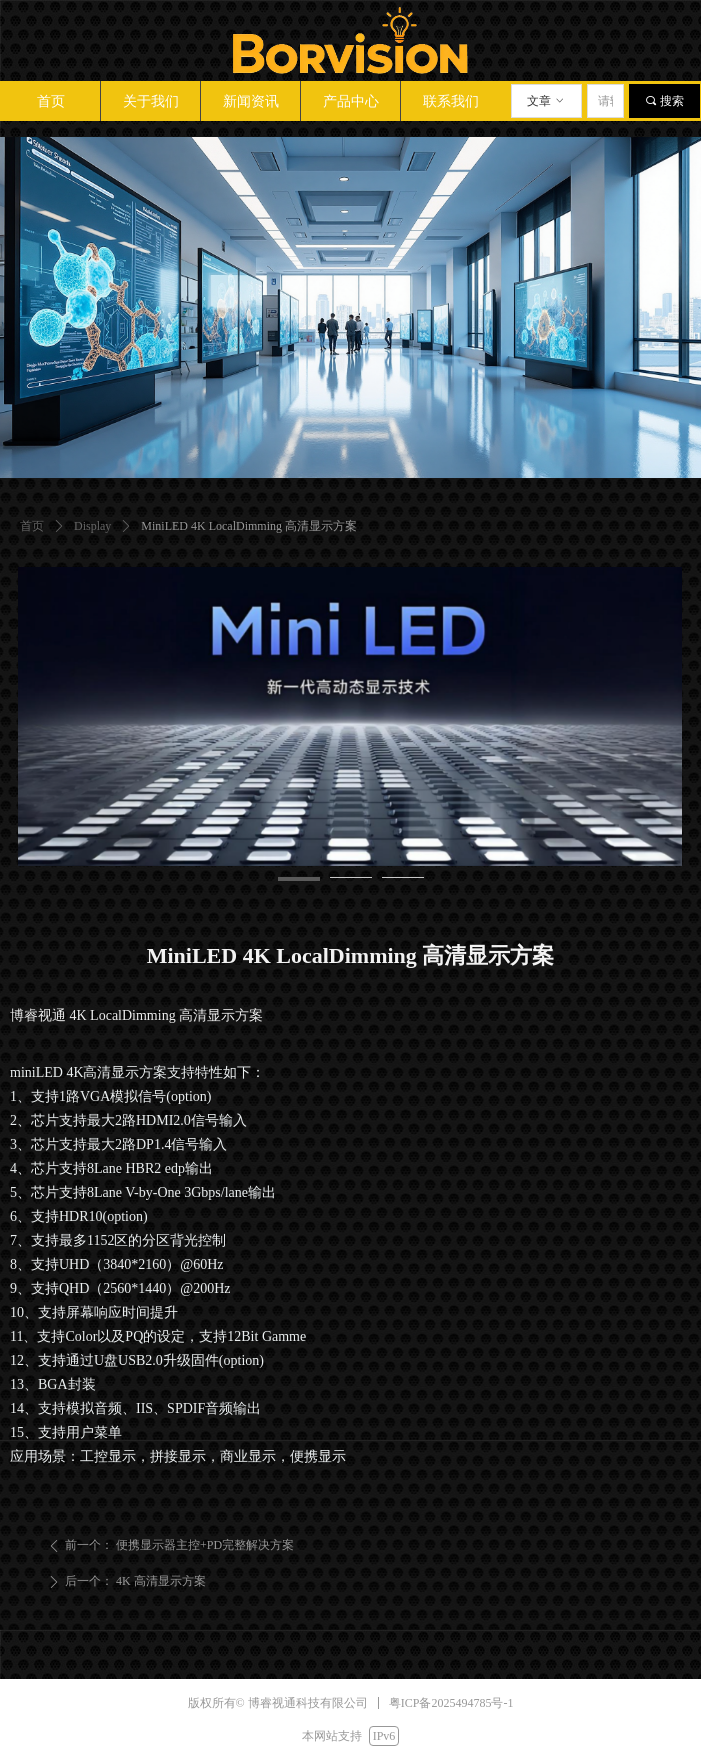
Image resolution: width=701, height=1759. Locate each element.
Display (92, 526)
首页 (32, 526)
